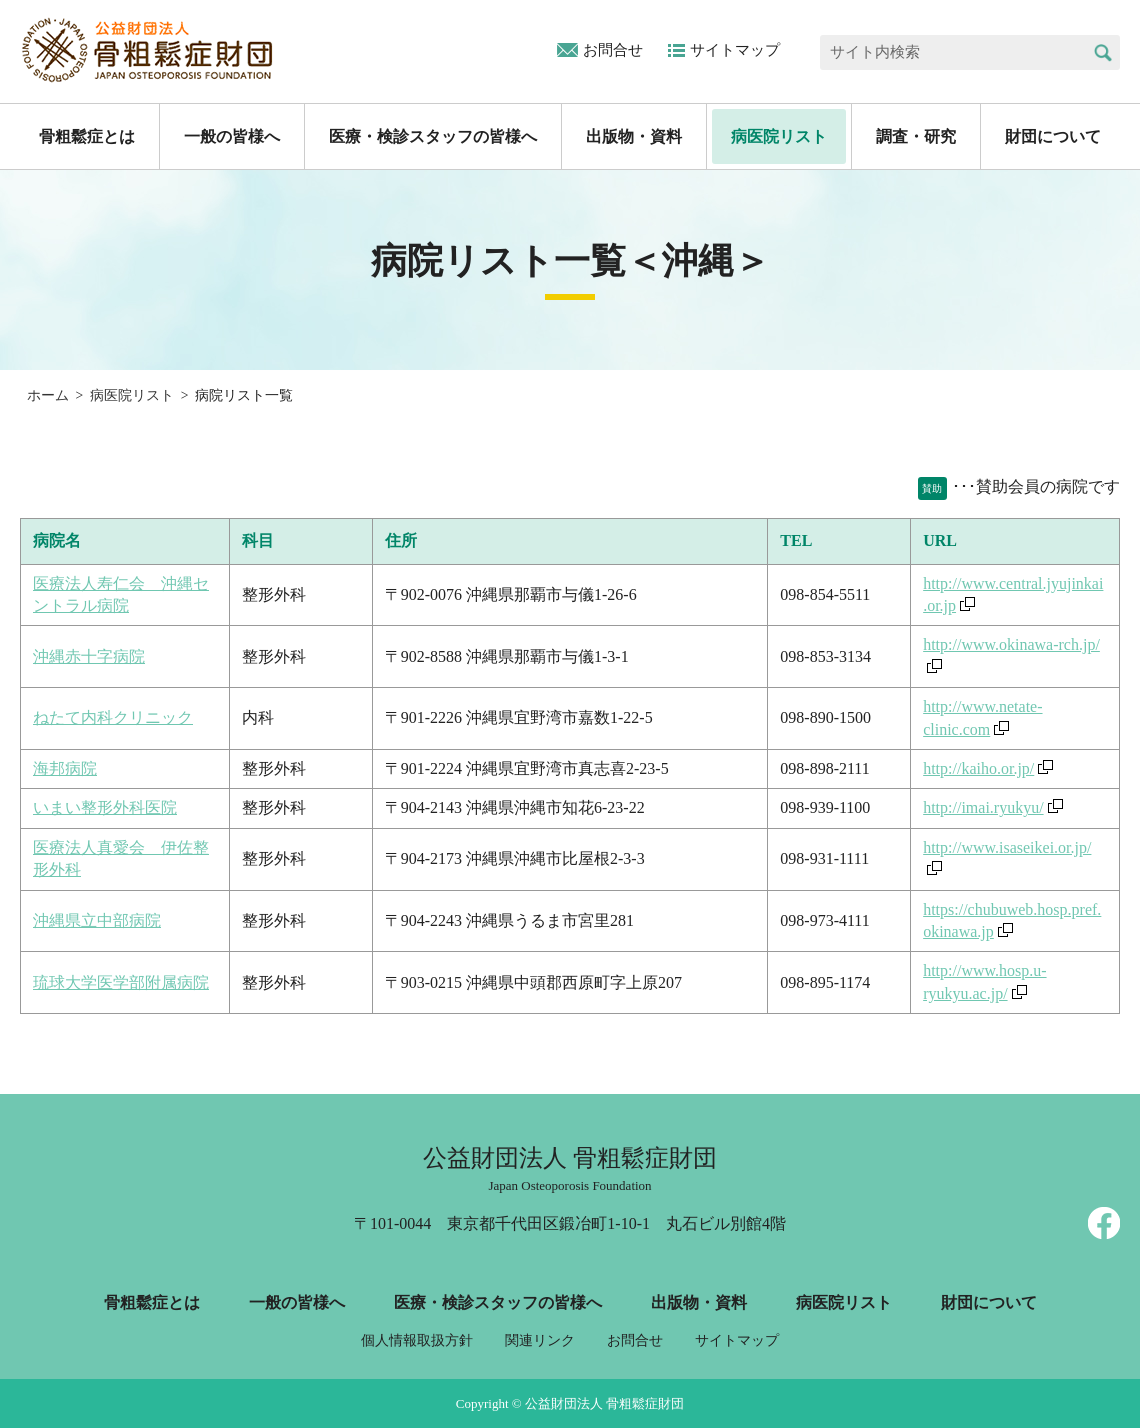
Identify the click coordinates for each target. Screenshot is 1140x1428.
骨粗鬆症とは (87, 136)
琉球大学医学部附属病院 (121, 982)
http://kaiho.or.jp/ (978, 768)
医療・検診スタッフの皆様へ (433, 136)
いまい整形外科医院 (105, 807)
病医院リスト (779, 136)
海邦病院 (65, 768)
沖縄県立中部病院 (97, 920)
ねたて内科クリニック (113, 717)
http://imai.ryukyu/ (983, 807)
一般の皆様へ (232, 136)
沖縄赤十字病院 (89, 656)
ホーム (48, 395)
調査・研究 (916, 136)
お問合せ (613, 50)
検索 (1102, 52)
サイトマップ (735, 50)
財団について (1053, 136)
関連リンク (540, 1340)
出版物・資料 (634, 136)
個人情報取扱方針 (417, 1340)
